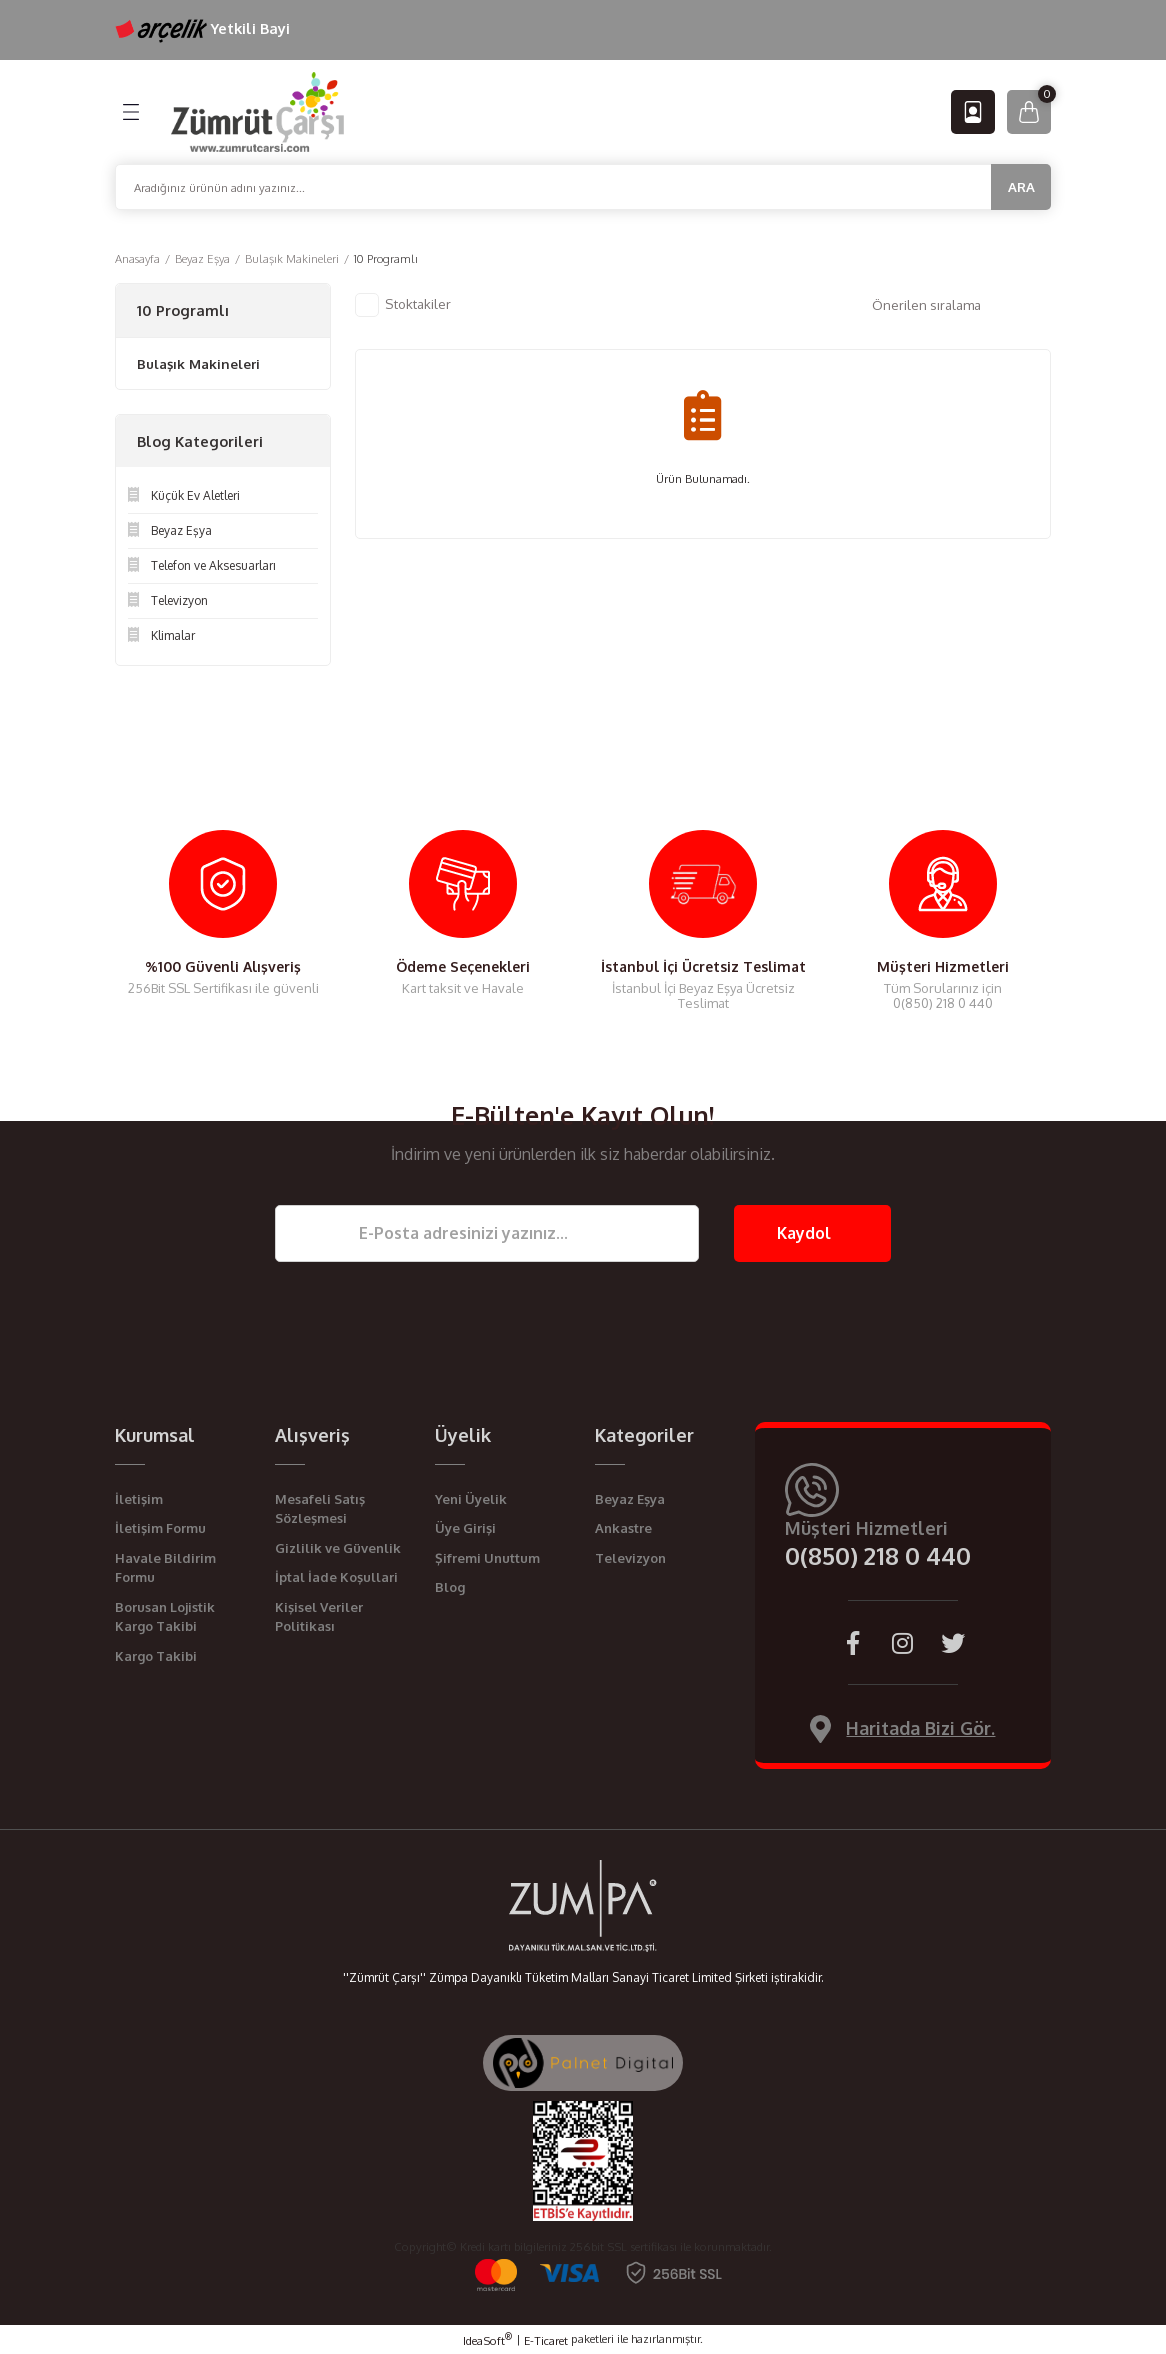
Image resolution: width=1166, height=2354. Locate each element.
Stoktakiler (418, 303)
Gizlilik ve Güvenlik (338, 1548)
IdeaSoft (487, 2340)
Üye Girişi (465, 1528)
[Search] (583, 187)
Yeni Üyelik (471, 1499)
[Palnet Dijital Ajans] (583, 2061)
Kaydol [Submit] (804, 1233)
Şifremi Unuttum (487, 1558)
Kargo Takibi (156, 1656)
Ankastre (623, 1528)
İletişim (139, 1499)
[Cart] (1029, 112)
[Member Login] (973, 112)
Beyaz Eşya (630, 1499)
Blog (450, 1587)
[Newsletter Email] (487, 1233)
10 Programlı (386, 258)
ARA (1021, 186)
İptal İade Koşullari (336, 1577)
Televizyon (630, 1558)
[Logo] (257, 110)
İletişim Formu (160, 1528)
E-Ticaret (546, 2340)
